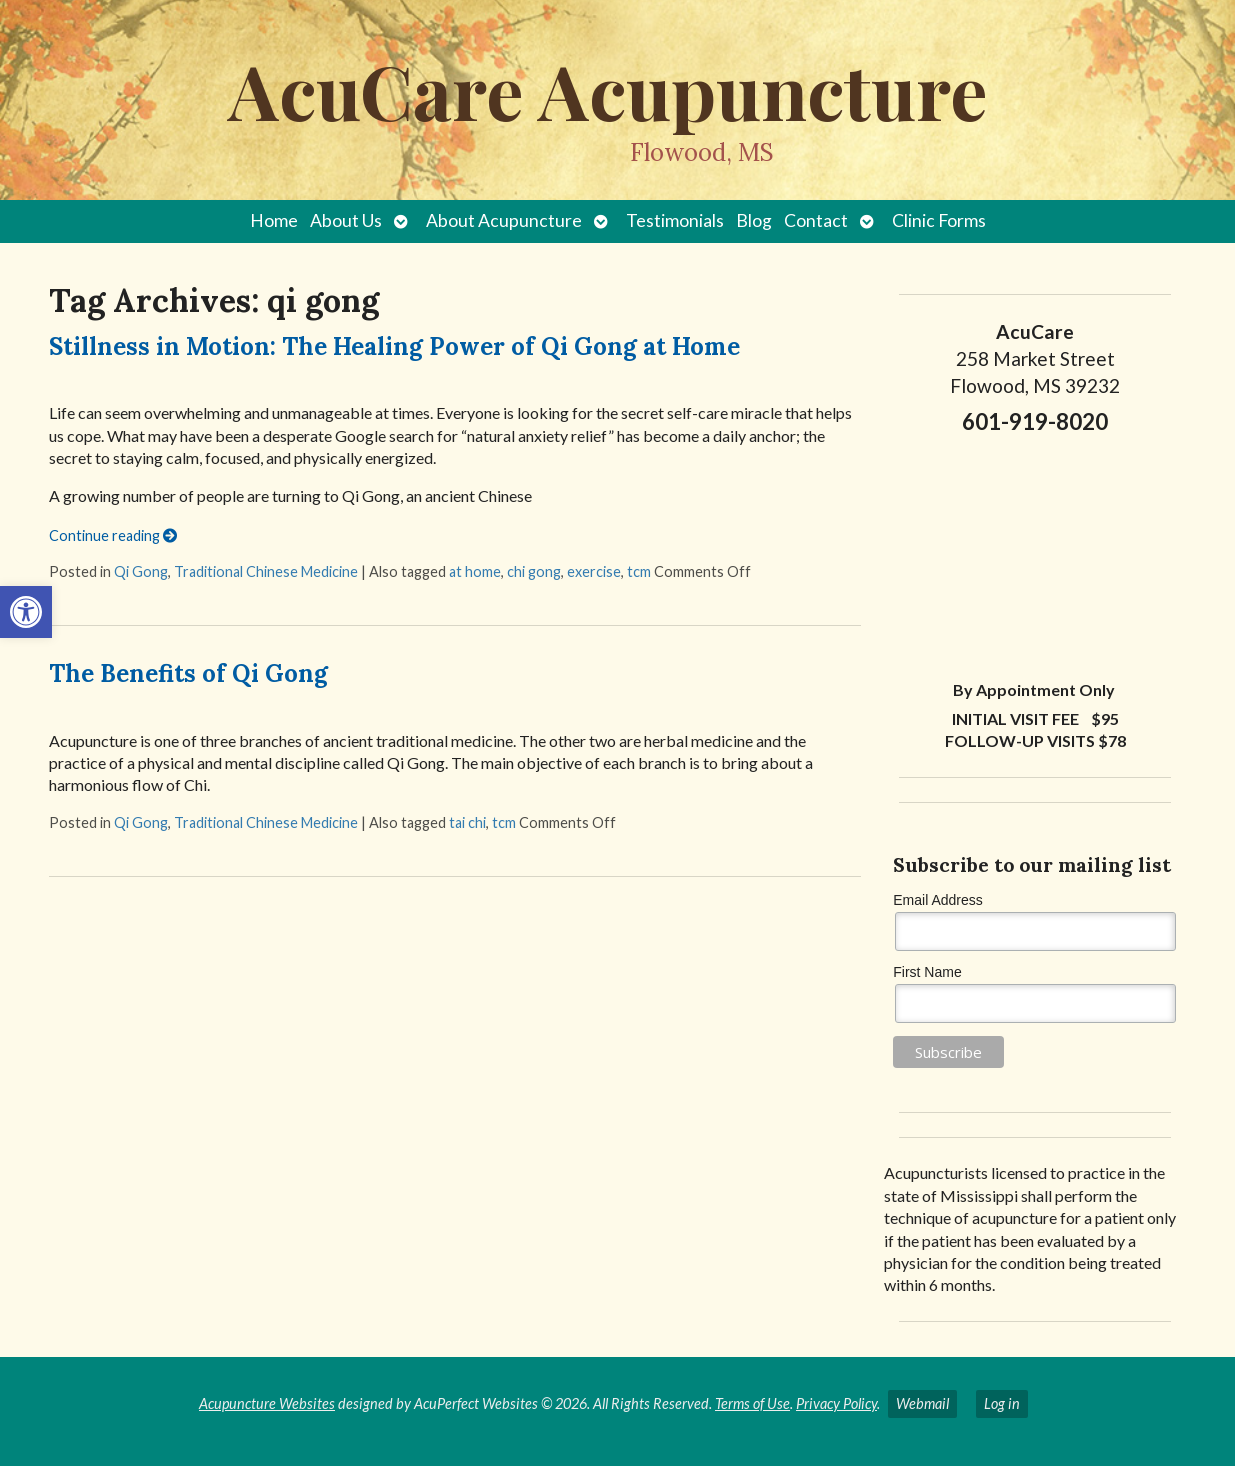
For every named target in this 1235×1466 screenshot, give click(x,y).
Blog (754, 220)
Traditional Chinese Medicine (266, 571)
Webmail (922, 1403)
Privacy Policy (836, 1403)
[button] (26, 612)
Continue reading (113, 535)
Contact (816, 220)
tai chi (467, 822)
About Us (346, 220)
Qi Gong (141, 571)
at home (475, 571)
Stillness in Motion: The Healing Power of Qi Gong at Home (394, 346)
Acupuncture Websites (267, 1403)
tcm (639, 571)
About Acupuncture (504, 220)
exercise (594, 571)
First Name (927, 972)
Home (274, 220)
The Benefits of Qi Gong (188, 673)
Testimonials (675, 220)
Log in (1002, 1403)
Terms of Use (752, 1403)
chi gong (534, 571)
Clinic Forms (939, 220)
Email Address (937, 900)
